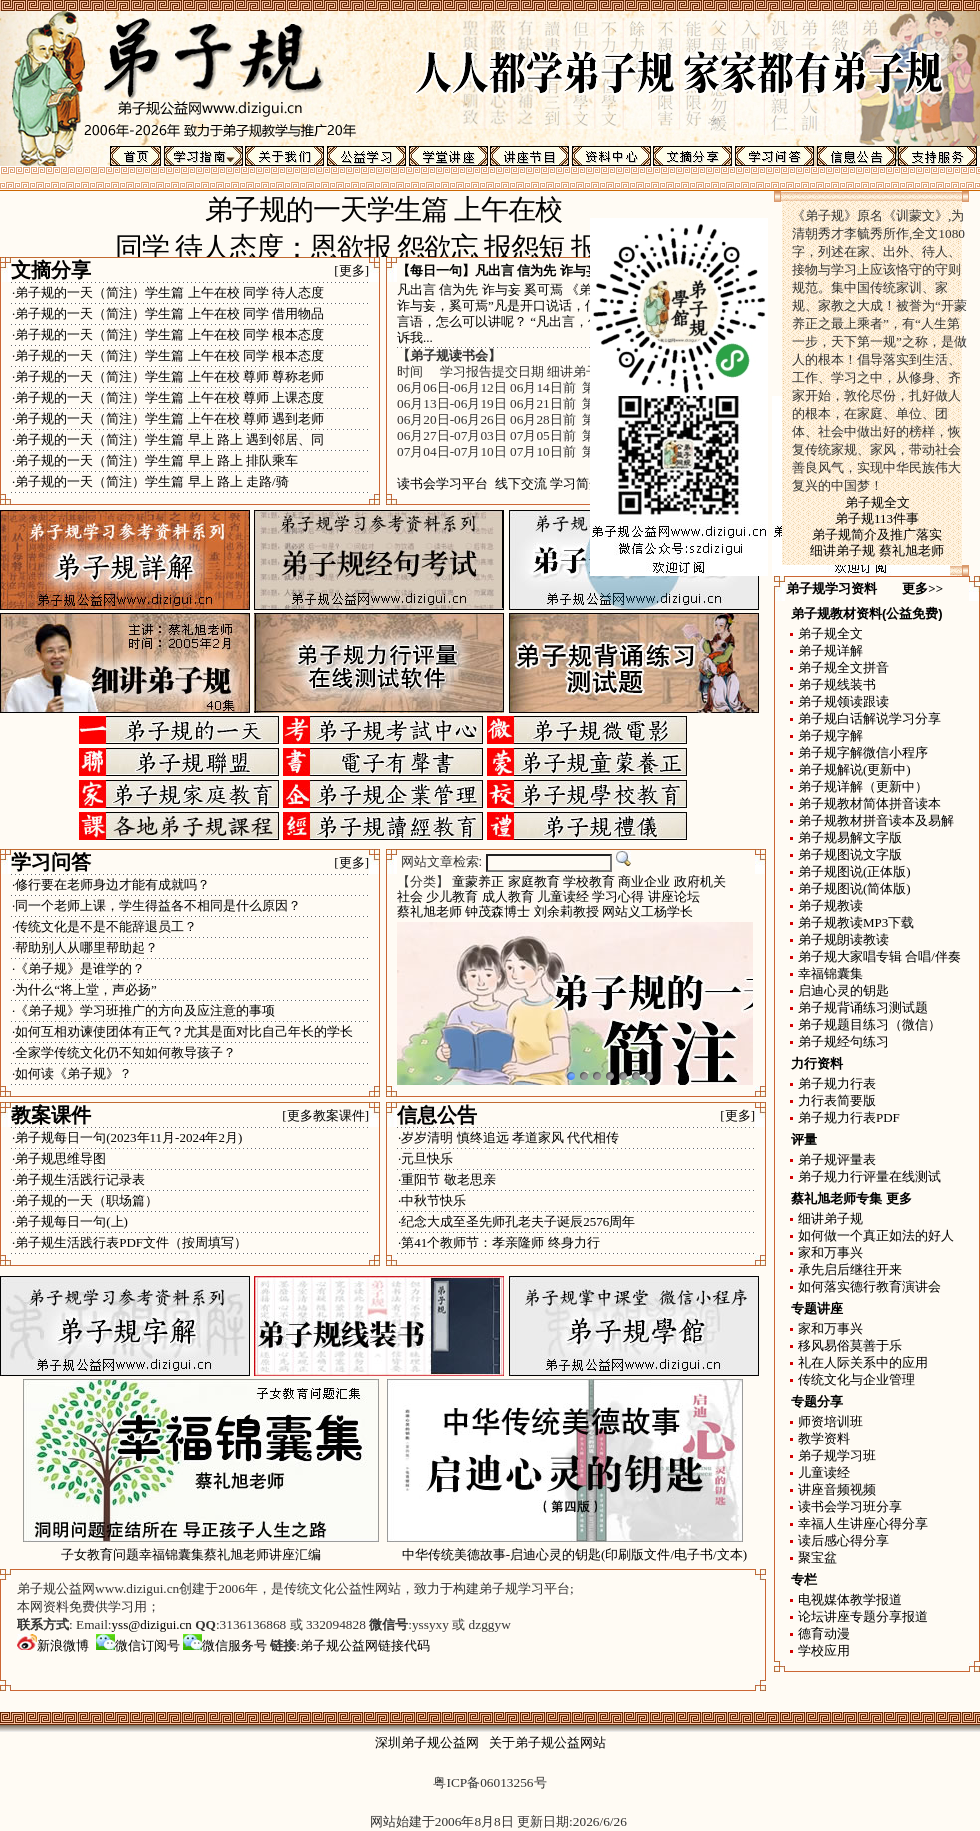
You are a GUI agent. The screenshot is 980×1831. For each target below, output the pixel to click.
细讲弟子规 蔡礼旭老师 (876, 550)
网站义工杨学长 (647, 911)
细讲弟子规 (830, 1218)
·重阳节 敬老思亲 (447, 1179)
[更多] (351, 270)
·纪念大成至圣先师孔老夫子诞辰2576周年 (516, 1221)
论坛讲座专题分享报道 (863, 1616)
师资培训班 (830, 1421)
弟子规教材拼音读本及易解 (876, 820)
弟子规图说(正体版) (854, 871)
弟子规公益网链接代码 (365, 1645)
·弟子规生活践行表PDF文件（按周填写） (129, 1242)
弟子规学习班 (837, 1455)
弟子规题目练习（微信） (869, 1024)
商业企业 (644, 881)
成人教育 (508, 896)
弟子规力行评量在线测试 (869, 1176)
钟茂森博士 (497, 911)
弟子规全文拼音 (843, 667)
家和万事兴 (830, 1252)
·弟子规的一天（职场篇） (85, 1200)
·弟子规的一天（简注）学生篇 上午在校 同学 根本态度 (168, 334)
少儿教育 (452, 896)
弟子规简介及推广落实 (877, 534)
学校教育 (589, 881)
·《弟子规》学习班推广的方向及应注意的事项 (143, 1010)
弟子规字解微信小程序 (863, 752)
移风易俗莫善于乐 (850, 1345)
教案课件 (51, 1115)
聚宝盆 (817, 1557)
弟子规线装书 (837, 684)
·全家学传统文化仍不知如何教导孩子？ (124, 1052)
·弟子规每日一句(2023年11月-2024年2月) (127, 1137)
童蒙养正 (478, 881)
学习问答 (51, 862)
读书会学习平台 (442, 483)
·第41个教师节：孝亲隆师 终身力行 (499, 1242)
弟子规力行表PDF (849, 1117)
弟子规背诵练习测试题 (863, 1007)
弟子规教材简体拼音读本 (869, 803)
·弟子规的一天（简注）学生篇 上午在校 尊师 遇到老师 (168, 418)
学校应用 (824, 1650)
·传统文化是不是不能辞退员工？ (104, 926)
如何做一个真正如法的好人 (876, 1235)
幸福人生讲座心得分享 (863, 1523)
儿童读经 (563, 896)
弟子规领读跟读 (843, 701)
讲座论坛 (674, 896)
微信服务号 (225, 1645)
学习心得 (618, 896)
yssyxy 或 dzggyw (461, 1624)
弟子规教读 (830, 905)
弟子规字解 (830, 735)
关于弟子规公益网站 (547, 1742)
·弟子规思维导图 (59, 1158)
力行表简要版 (837, 1100)
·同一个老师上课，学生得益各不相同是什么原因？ (156, 905)
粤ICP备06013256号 (489, 1782)
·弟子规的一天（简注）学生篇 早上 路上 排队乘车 (155, 460)
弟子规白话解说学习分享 (869, 718)
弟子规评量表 (837, 1159)
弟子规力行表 (837, 1083)
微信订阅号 (138, 1645)
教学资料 (824, 1438)
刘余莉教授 (566, 911)
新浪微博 (53, 1645)
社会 (410, 896)
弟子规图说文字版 (850, 854)
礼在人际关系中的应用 (863, 1362)
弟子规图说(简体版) (854, 888)
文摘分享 (51, 270)
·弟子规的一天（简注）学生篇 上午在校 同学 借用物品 (168, 313)
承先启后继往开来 (850, 1269)
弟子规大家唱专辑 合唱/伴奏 (879, 956)
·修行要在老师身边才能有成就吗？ (111, 884)
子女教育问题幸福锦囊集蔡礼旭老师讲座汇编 (191, 1554)
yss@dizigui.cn (152, 1624)
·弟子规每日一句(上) (70, 1221)
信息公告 (437, 1115)
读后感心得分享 (843, 1540)
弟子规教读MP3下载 (856, 922)
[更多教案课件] (325, 1115)
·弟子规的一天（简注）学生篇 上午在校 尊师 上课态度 (168, 397)
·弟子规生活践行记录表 (78, 1179)
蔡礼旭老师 (429, 911)
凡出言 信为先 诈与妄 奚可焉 (558, 270)
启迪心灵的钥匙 (843, 990)
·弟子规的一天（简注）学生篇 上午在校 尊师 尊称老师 (168, 376)
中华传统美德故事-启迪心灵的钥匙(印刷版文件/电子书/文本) (574, 1554)
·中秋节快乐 (432, 1200)
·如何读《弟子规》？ (72, 1073)
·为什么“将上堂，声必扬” (84, 989)
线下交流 (521, 483)
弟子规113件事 (877, 518)
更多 (899, 1198)
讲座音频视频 (837, 1489)
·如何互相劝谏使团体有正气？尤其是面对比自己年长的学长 (182, 1031)
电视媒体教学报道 (850, 1599)
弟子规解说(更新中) (854, 769)
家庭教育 (534, 881)
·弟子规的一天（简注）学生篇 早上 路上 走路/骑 (150, 481)
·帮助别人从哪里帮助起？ (85, 947)
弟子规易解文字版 (850, 837)
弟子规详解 (830, 650)
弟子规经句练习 (843, 1041)
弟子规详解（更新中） (863, 786)
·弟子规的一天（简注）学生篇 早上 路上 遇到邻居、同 (168, 439)
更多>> (922, 588)
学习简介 (576, 483)
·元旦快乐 (425, 1158)
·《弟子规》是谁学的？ (78, 968)
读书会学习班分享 (850, 1506)
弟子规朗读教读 (843, 939)
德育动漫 (824, 1633)
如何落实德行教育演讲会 (869, 1286)
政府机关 (700, 881)
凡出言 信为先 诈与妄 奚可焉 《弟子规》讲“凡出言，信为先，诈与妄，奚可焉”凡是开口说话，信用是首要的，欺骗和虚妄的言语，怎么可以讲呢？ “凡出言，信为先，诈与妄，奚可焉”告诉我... (575, 313)
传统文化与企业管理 (856, 1379)
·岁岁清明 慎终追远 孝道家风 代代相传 (508, 1137)
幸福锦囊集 (830, 973)
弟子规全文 (877, 502)
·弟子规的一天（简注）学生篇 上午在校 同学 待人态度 (168, 292)
